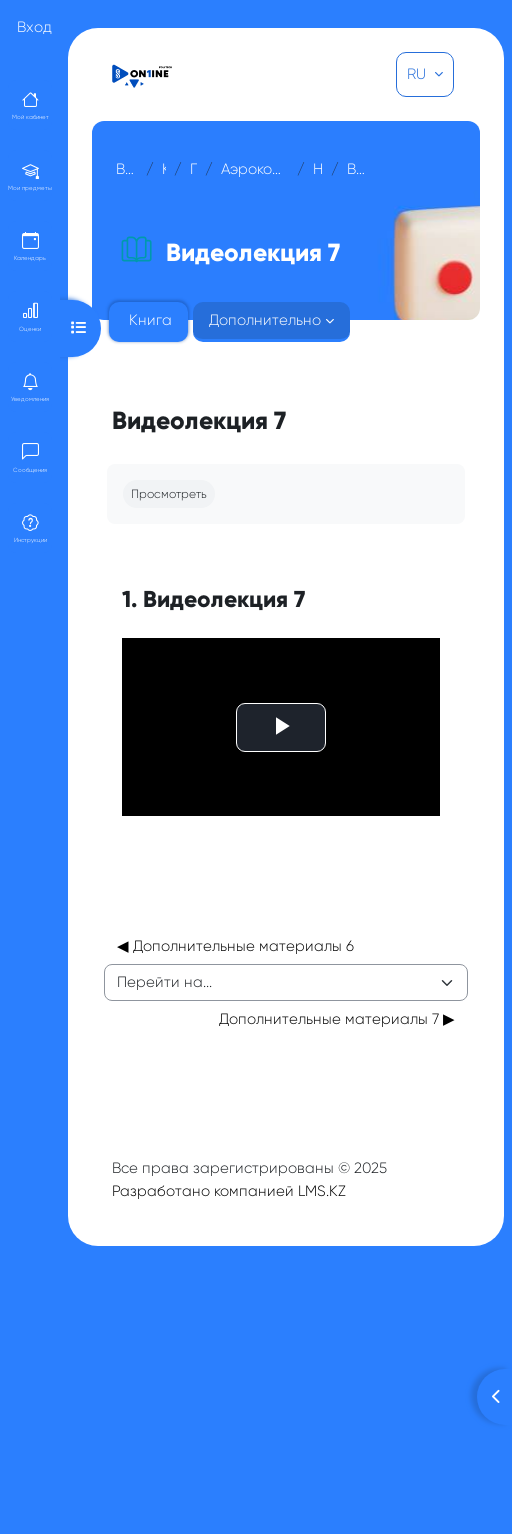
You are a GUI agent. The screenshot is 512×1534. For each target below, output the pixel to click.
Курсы (164, 169)
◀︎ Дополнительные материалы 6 (235, 926)
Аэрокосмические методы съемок (255, 169)
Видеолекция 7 (359, 169)
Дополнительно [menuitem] (265, 320)
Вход (34, 27)
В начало (127, 169)
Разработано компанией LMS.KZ (229, 1171)
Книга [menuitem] (150, 320)
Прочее (193, 169)
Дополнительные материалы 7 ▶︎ (337, 999)
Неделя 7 (318, 169)
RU (418, 74)
